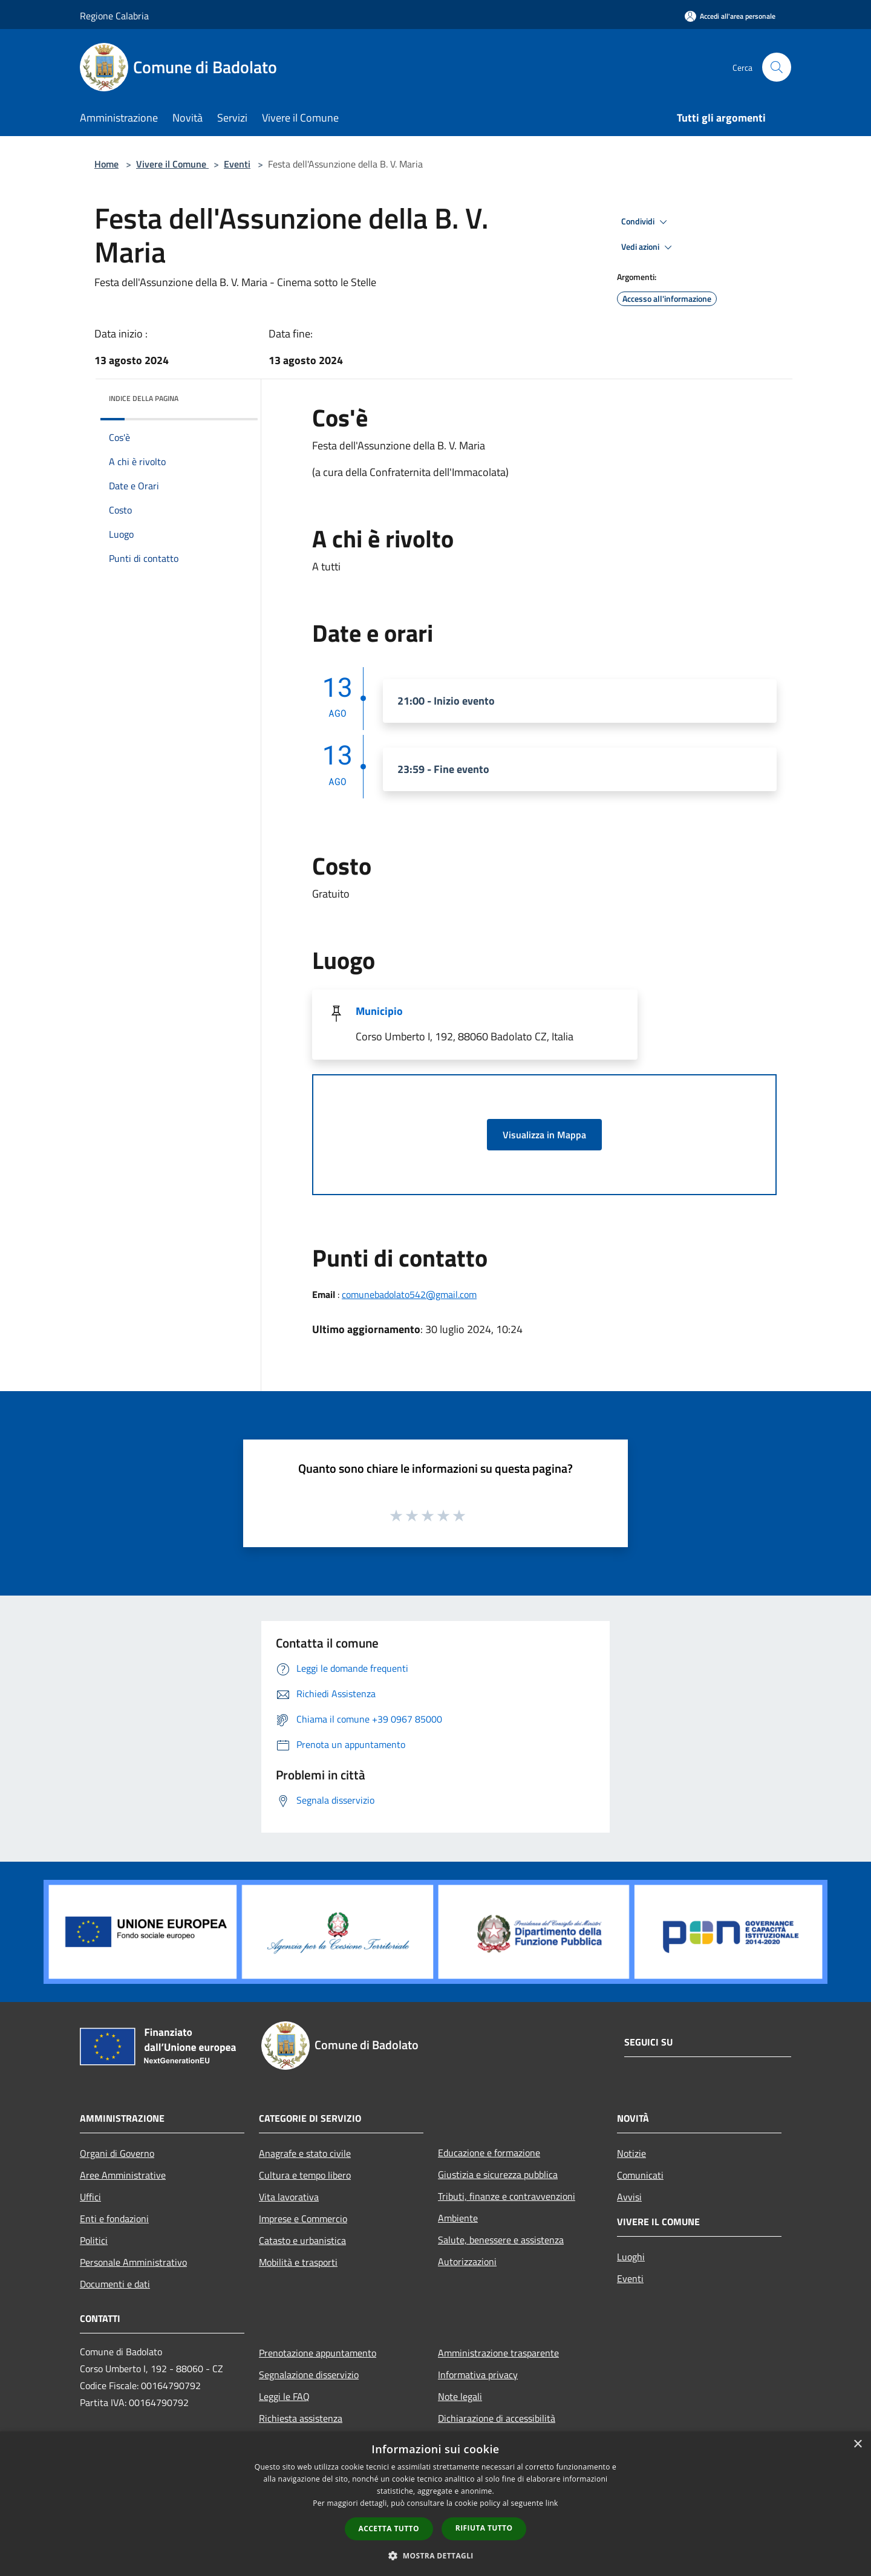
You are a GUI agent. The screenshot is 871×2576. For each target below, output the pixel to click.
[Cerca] (776, 67)
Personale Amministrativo (133, 2262)
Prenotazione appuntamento (317, 2353)
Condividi (646, 222)
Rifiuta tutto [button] (484, 2528)
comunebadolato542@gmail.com (409, 1294)
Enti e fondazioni (114, 2218)
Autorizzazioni (467, 2261)
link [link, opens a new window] (552, 2503)
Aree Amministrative (123, 2175)
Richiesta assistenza (300, 2418)
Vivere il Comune (172, 164)
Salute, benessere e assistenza (501, 2239)
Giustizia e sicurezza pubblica (498, 2174)
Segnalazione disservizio (309, 2374)
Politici (94, 2240)
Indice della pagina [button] (143, 398)
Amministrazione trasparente (498, 2353)
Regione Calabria (114, 15)
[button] (435, 2555)
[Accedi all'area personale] (730, 16)
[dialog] (435, 2503)
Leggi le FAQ (284, 2396)
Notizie (631, 2153)
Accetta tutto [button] (389, 2528)
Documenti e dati (115, 2284)
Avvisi (629, 2197)
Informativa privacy (478, 2374)
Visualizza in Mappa (544, 1134)
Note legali (460, 2396)
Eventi (237, 164)
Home (106, 164)
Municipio (379, 1011)
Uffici (90, 2197)
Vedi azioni (648, 247)
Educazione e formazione (489, 2152)
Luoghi (631, 2256)
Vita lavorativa (289, 2197)
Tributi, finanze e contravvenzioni (506, 2196)
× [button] (857, 2444)
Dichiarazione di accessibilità (496, 2418)
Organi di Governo (117, 2153)
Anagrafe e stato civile (305, 2153)
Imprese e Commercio (303, 2218)
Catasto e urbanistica (302, 2240)
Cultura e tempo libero (305, 2175)
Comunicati (640, 2175)
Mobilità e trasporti (298, 2262)
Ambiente (458, 2218)
